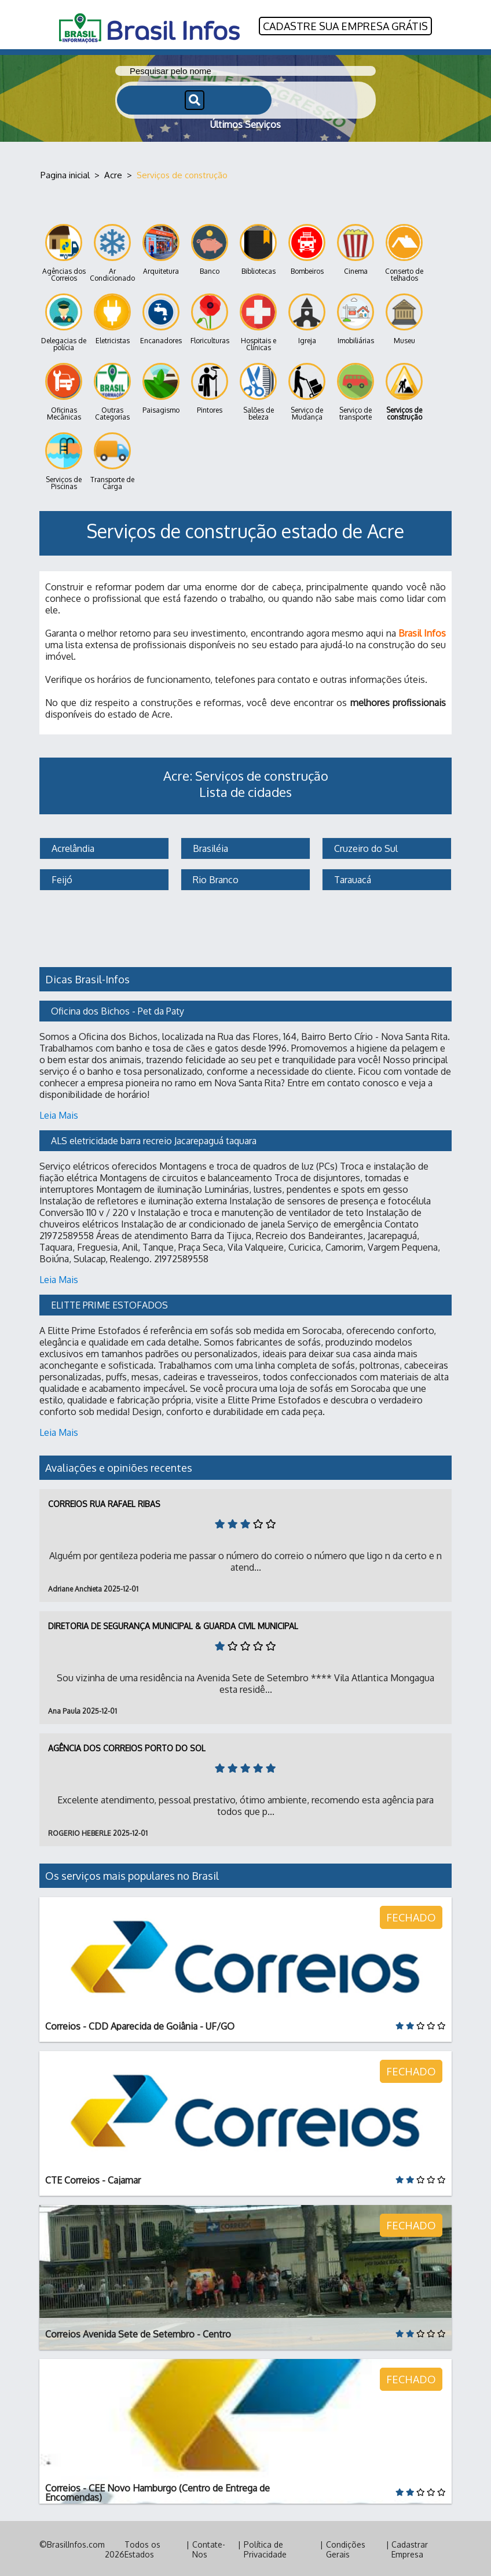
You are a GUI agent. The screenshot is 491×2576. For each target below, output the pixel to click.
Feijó (60, 878)
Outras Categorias (112, 390)
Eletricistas (112, 317)
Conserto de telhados (404, 251)
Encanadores (161, 317)
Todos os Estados (142, 2547)
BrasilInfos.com (76, 2543)
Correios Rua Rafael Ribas (104, 1502)
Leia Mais (58, 1113)
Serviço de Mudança (306, 390)
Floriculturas (209, 317)
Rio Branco (214, 878)
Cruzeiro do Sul (365, 846)
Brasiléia (209, 846)
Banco (209, 248)
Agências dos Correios (64, 251)
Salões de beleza (258, 390)
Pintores (209, 387)
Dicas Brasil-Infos (87, 977)
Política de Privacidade (265, 2547)
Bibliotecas (258, 248)
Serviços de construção (404, 390)
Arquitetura (160, 248)
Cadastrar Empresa (409, 2547)
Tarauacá (351, 878)
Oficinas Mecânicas (63, 390)
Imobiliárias (355, 317)
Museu (404, 317)
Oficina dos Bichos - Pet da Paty (117, 1009)
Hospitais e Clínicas (258, 321)
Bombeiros (306, 248)
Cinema (355, 248)
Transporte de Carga (112, 460)
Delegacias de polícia (63, 321)
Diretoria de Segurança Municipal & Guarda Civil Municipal (173, 1624)
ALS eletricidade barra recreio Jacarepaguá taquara (154, 1139)
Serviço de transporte (355, 390)
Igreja (306, 317)
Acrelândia (71, 846)
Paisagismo (160, 387)
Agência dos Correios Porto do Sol (127, 1746)
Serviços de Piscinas (63, 460)
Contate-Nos (208, 2547)
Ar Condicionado (112, 251)
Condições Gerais (345, 2547)
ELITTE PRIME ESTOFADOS (109, 1303)
